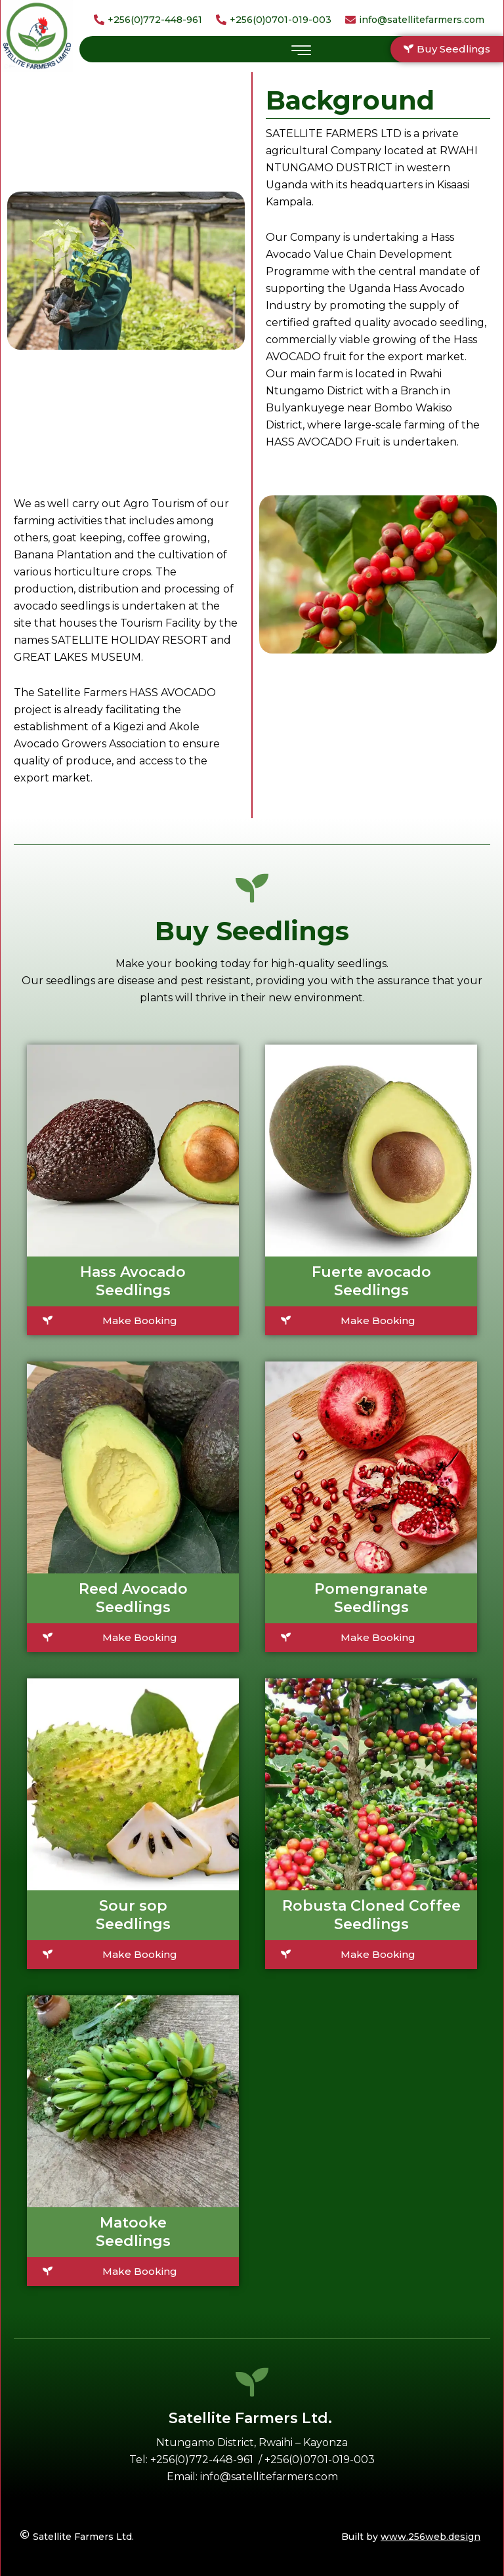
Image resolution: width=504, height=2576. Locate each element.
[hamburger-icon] (301, 51)
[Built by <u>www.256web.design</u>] (371, 2536)
